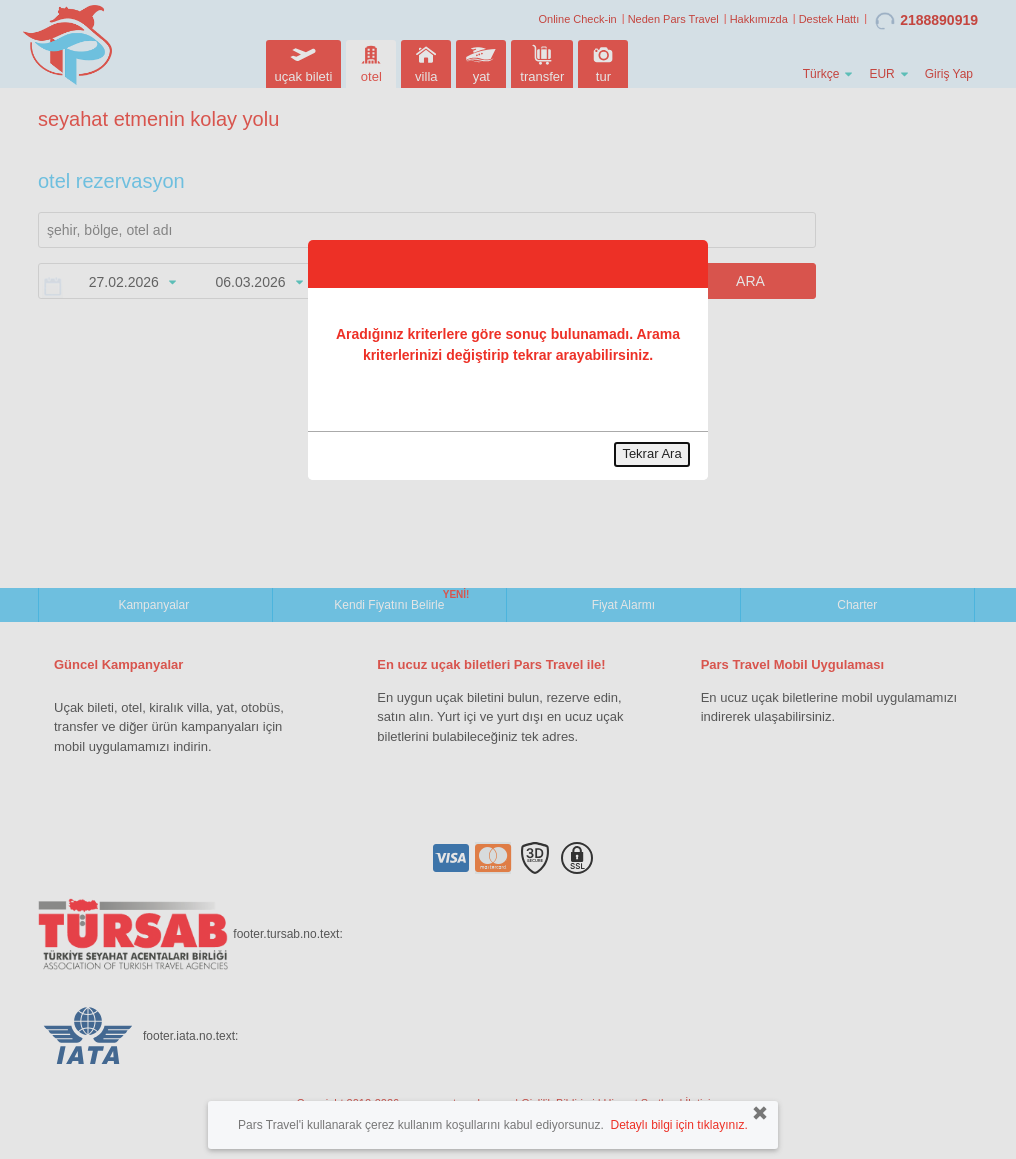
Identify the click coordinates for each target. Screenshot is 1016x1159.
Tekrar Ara (651, 453)
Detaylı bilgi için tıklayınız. (678, 1125)
